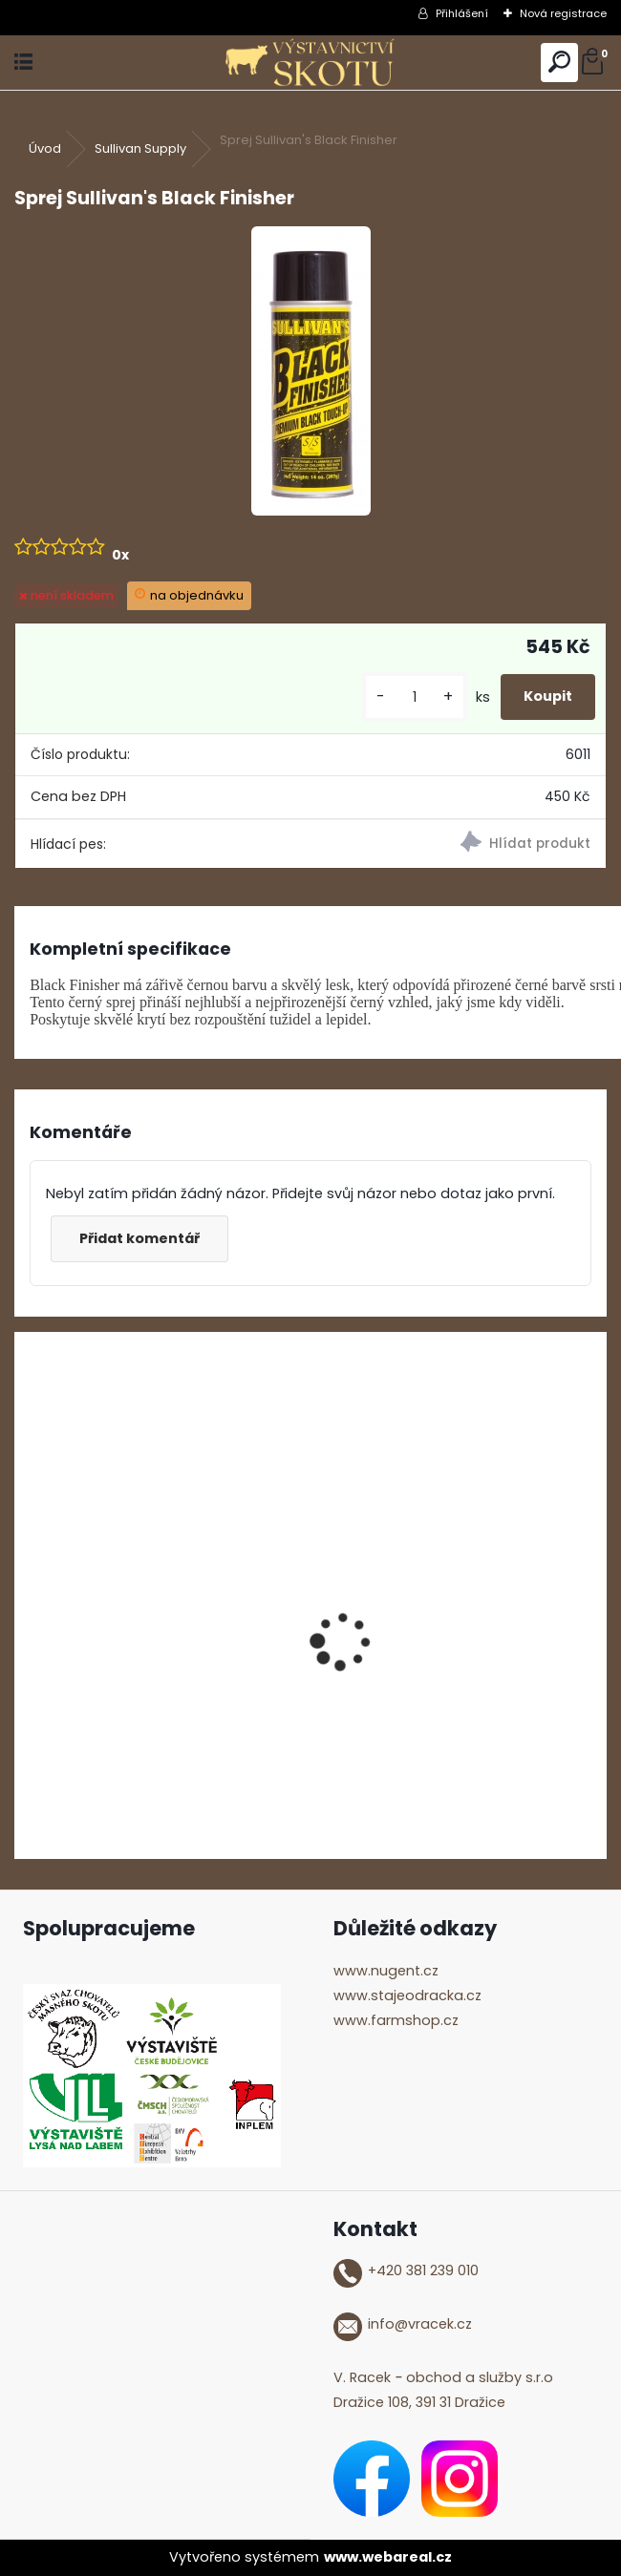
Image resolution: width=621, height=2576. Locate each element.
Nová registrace (563, 13)
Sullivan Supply (140, 148)
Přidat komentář (139, 1238)
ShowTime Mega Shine (112, 1683)
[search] (559, 63)
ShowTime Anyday (400, 1683)
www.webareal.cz (388, 2556)
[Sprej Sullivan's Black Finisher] (311, 371)
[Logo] (310, 62)
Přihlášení (462, 13)
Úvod (45, 148)
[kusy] (414, 697)
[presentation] (25, 1608)
